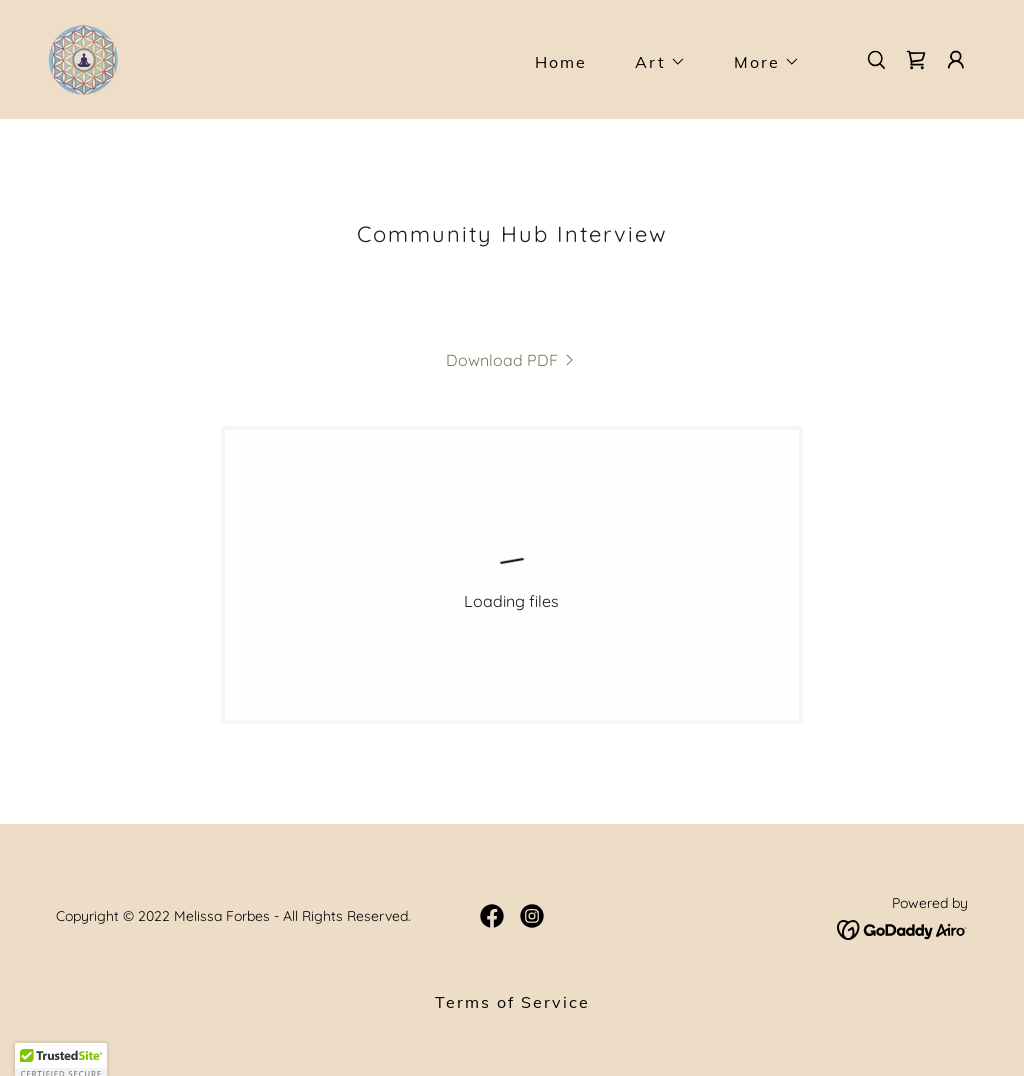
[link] (83, 58)
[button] (652, 62)
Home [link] (561, 62)
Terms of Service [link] (512, 1002)
